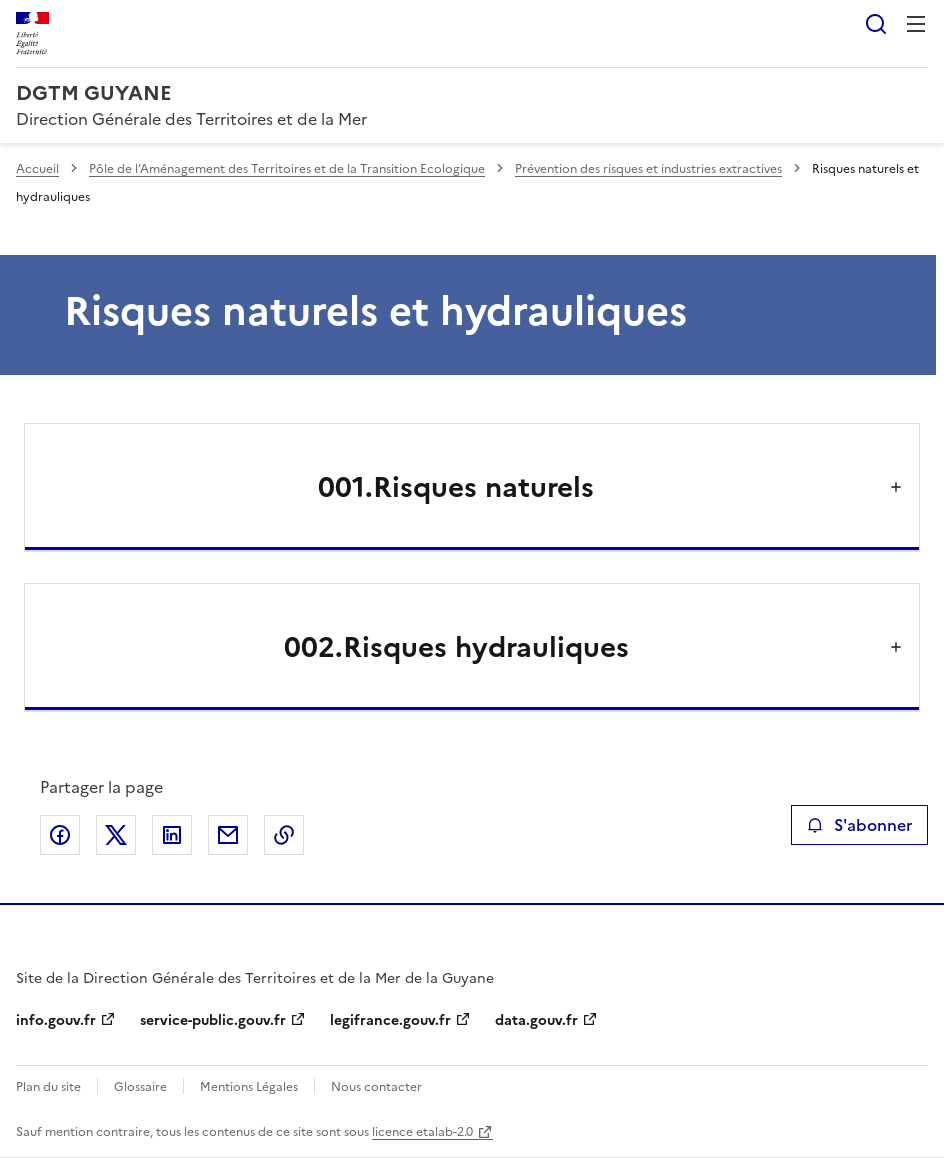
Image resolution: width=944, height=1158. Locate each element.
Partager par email (228, 835)
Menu (916, 24)
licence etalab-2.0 (422, 1132)
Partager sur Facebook (60, 835)
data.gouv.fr (536, 1020)
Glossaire (140, 1087)
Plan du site (48, 1087)
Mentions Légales (249, 1087)
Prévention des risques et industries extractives (648, 169)
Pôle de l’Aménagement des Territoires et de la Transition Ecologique (287, 169)
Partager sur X (116, 835)
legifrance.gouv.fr (390, 1020)
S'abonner (859, 825)
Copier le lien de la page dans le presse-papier (284, 835)
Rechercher (876, 24)
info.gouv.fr (56, 1020)
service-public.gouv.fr (213, 1020)
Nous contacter (376, 1087)
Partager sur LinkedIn (172, 835)
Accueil (37, 169)
